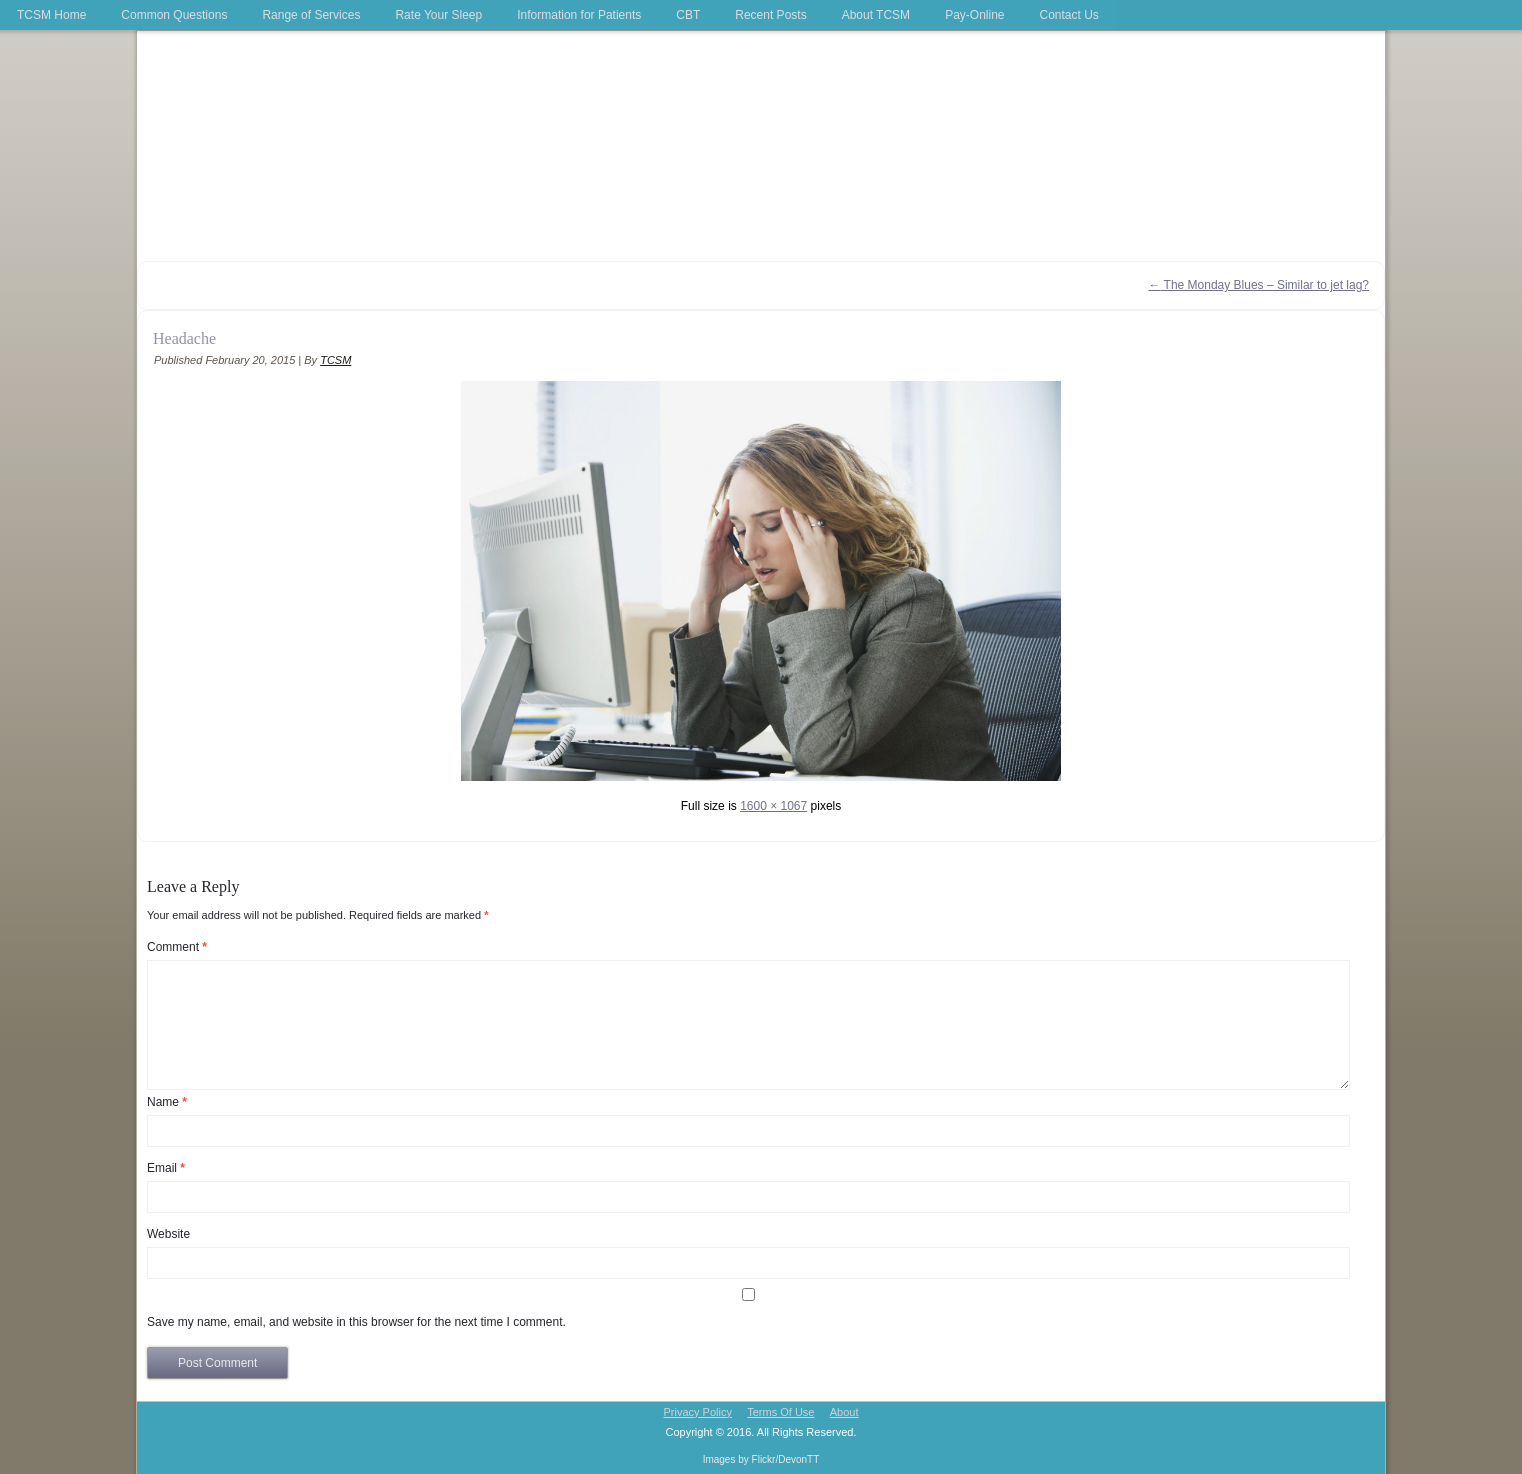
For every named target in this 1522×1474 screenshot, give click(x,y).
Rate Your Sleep (438, 15)
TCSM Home (51, 15)
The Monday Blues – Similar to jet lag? (1258, 285)
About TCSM (876, 15)
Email (166, 1168)
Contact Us (1069, 15)
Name (167, 1102)
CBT (688, 15)
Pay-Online (974, 15)
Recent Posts (770, 15)
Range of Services (311, 15)
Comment (177, 947)
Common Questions (174, 15)
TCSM (335, 360)
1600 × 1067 (773, 806)
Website (168, 1234)
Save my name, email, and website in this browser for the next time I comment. (356, 1322)
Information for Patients (579, 15)
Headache (184, 338)
